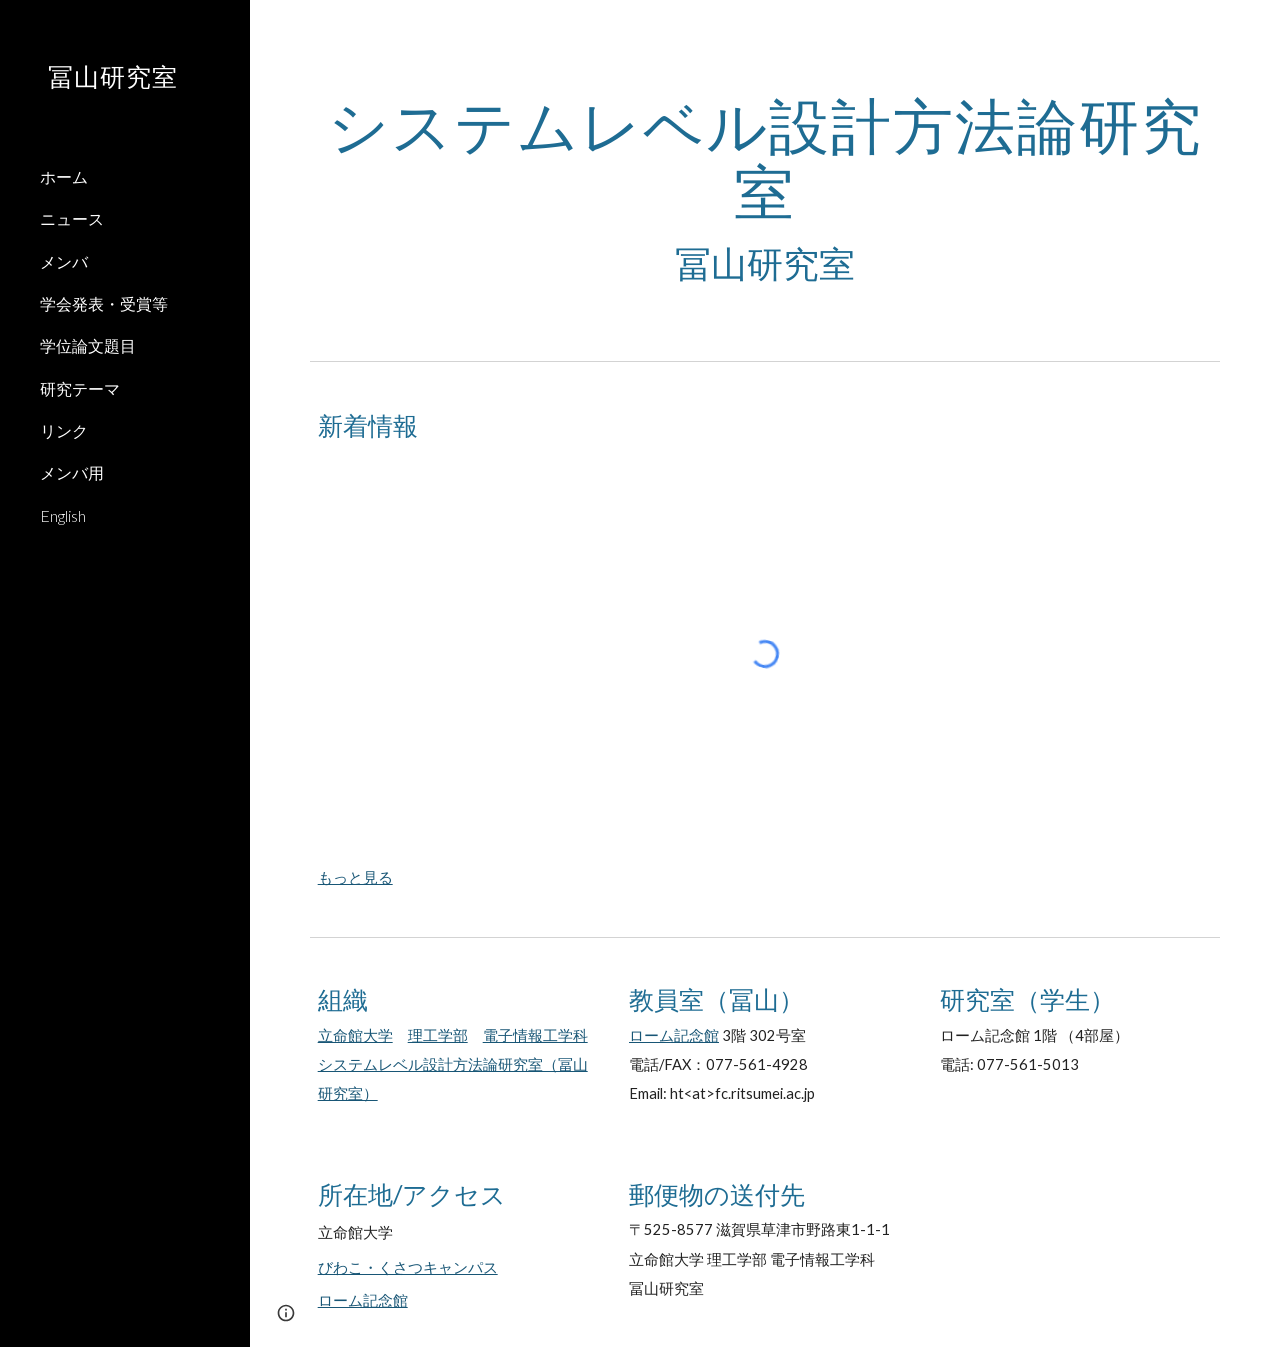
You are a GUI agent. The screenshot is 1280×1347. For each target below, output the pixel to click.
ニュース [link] (72, 218)
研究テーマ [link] (80, 388)
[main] (765, 190)
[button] (1256, 28)
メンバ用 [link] (72, 472)
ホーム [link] (64, 176)
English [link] (63, 515)
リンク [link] (64, 430)
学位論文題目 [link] (88, 345)
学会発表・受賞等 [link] (104, 303)
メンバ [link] (64, 261)
